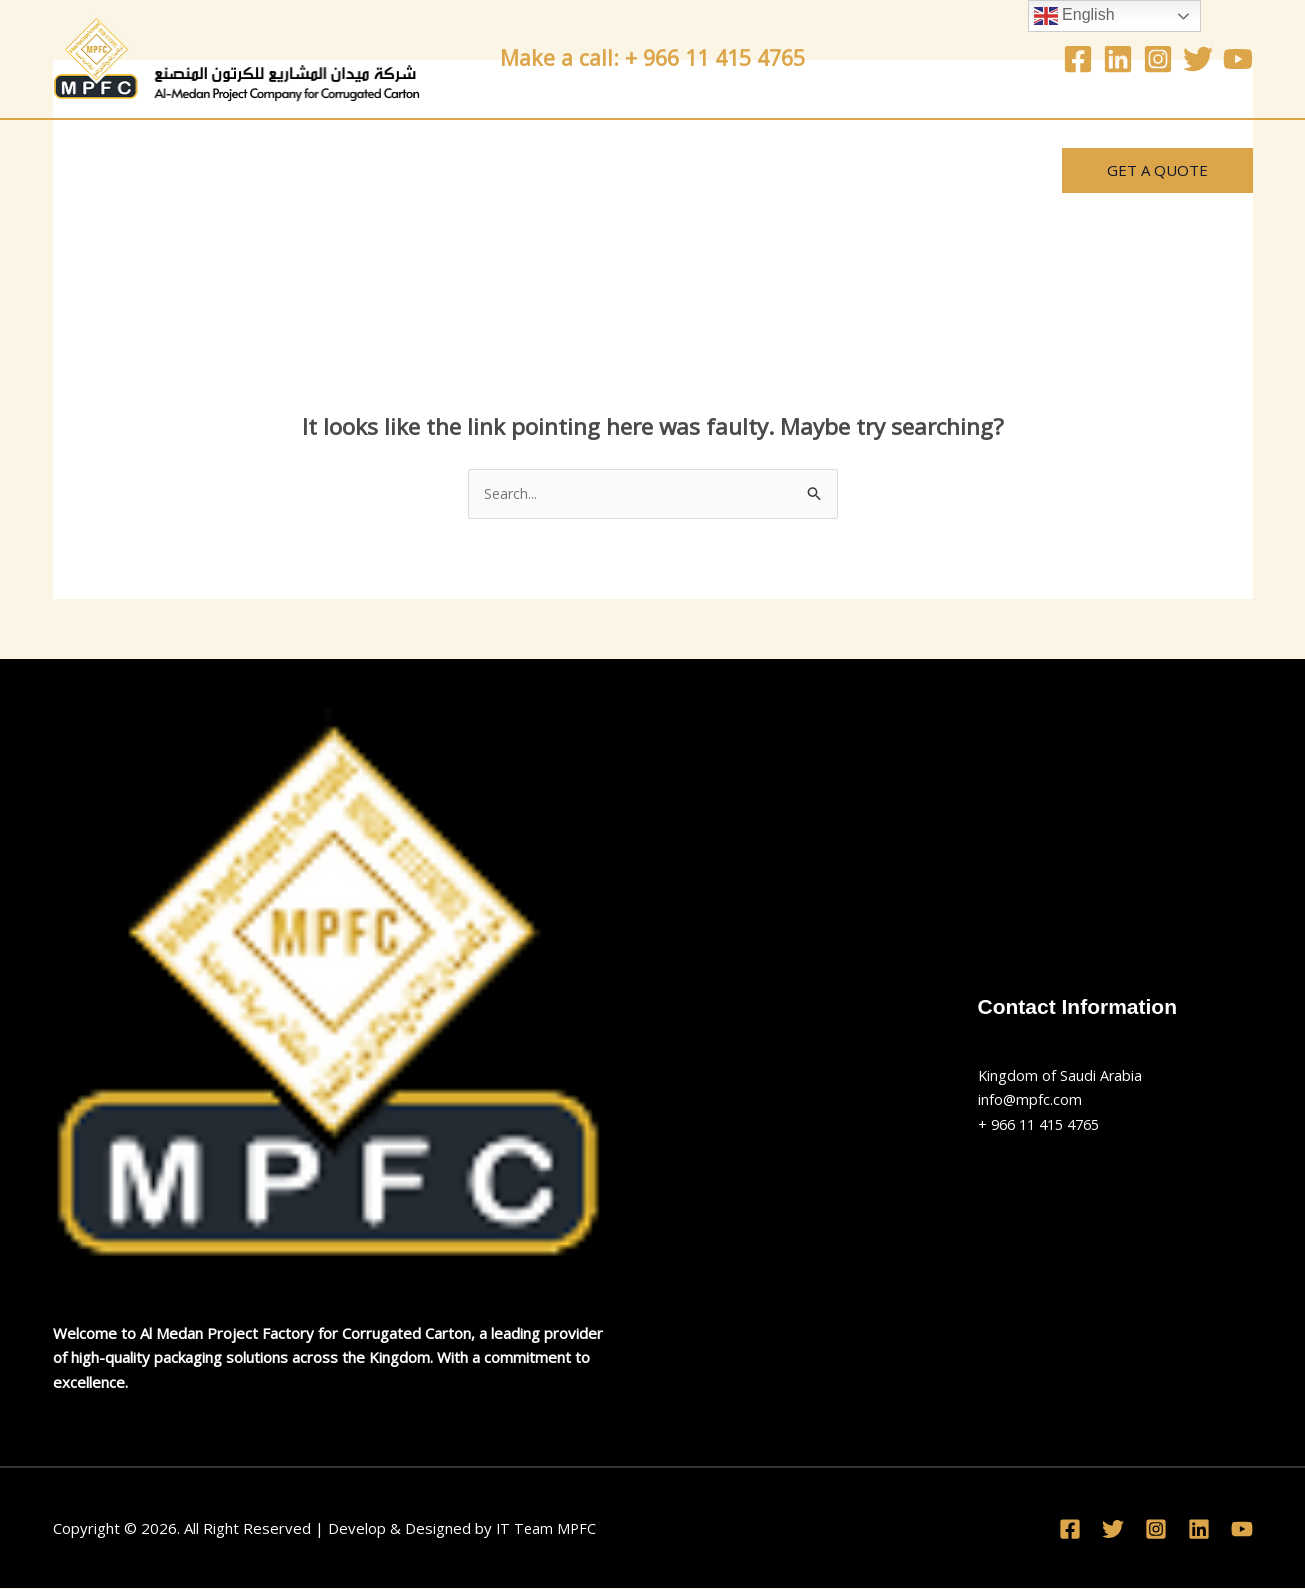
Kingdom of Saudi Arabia (1061, 1076)
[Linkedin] (1118, 59)
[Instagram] (1158, 59)
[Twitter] (1198, 59)
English (1074, 16)
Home (101, 169)
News (584, 169)
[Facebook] (1078, 59)
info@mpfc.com (1030, 1100)
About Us (214, 169)
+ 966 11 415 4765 (1044, 1125)
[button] (1157, 170)
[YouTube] (1238, 59)
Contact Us (466, 169)
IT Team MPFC (547, 1529)
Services (337, 169)
